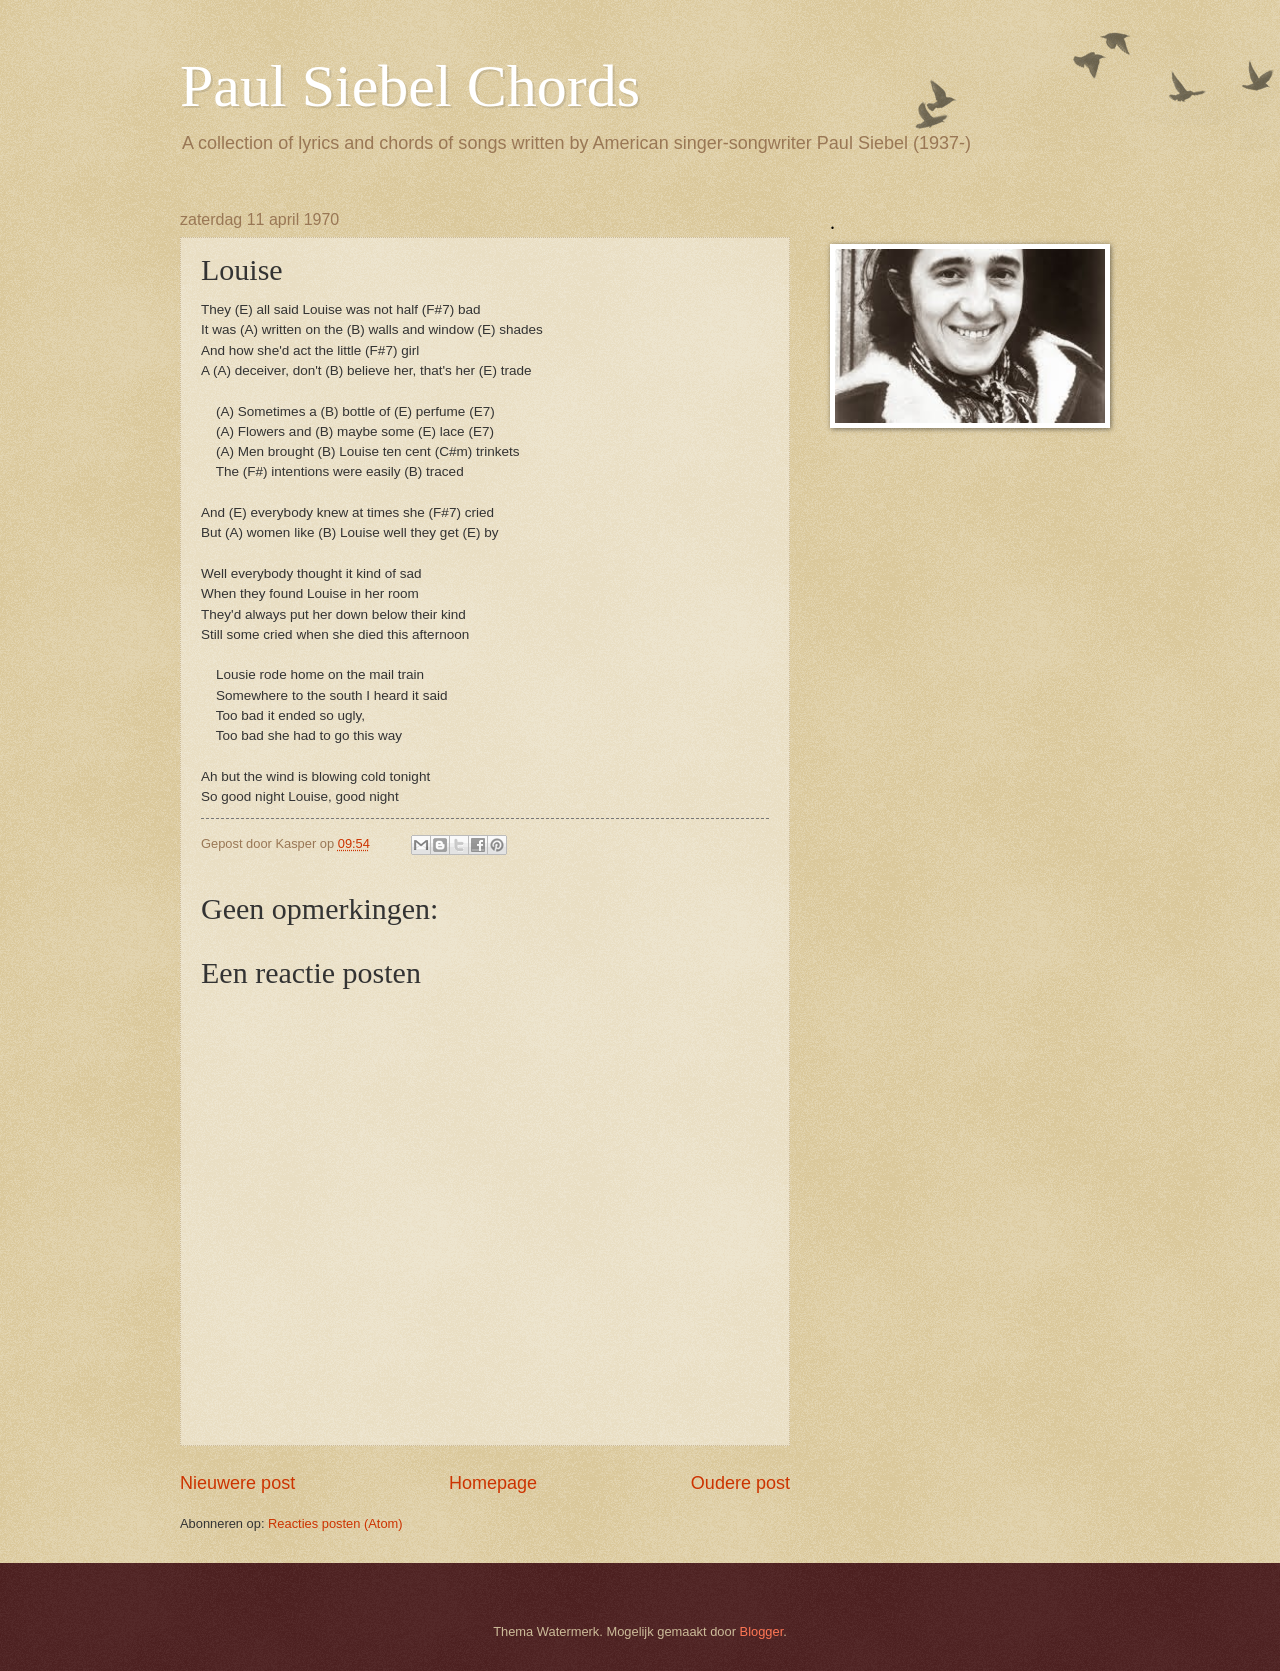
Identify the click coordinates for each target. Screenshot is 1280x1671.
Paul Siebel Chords (410, 86)
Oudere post (740, 1483)
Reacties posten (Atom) (335, 1523)
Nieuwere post (237, 1483)
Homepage (493, 1483)
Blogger (762, 1631)
